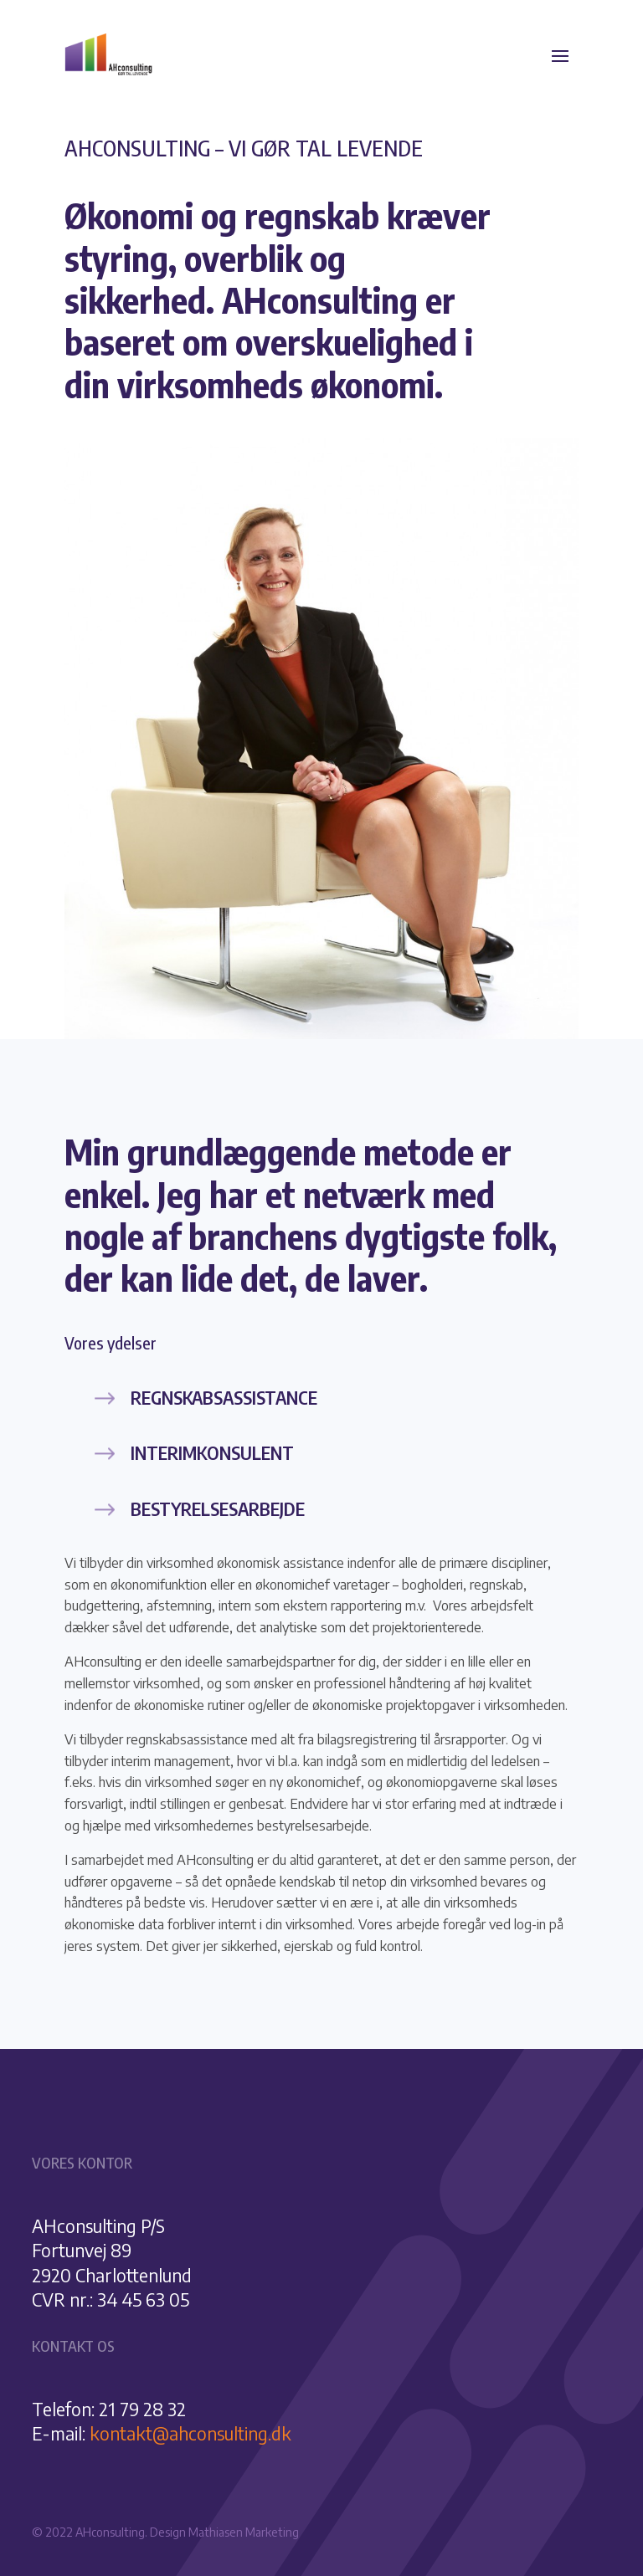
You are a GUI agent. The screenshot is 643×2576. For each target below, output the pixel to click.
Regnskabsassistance (224, 1397)
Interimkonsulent (212, 1452)
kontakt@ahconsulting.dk (190, 2433)
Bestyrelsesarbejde (218, 1508)
